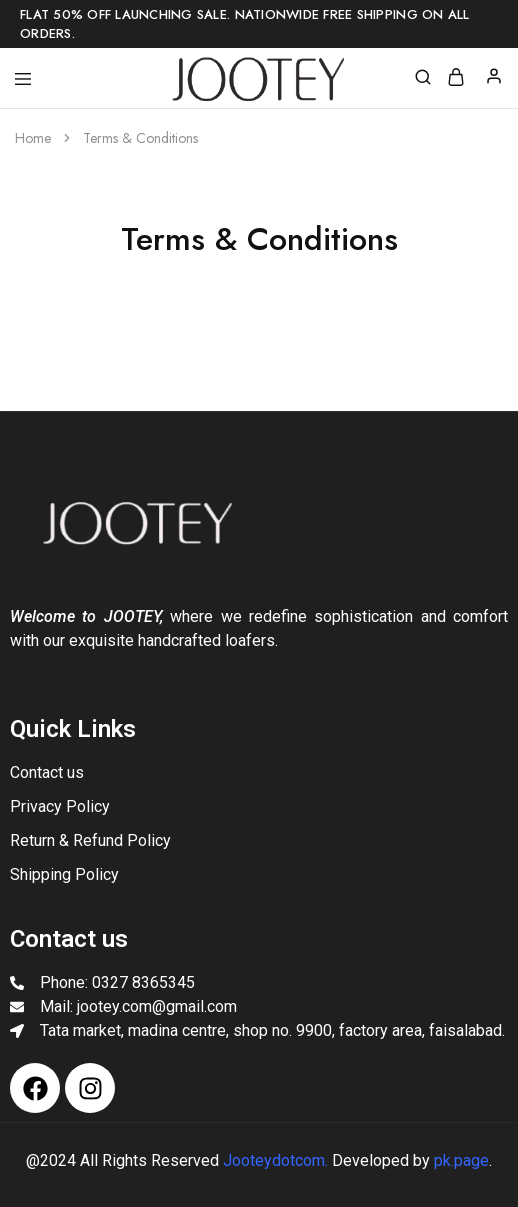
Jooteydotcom (274, 1160)
